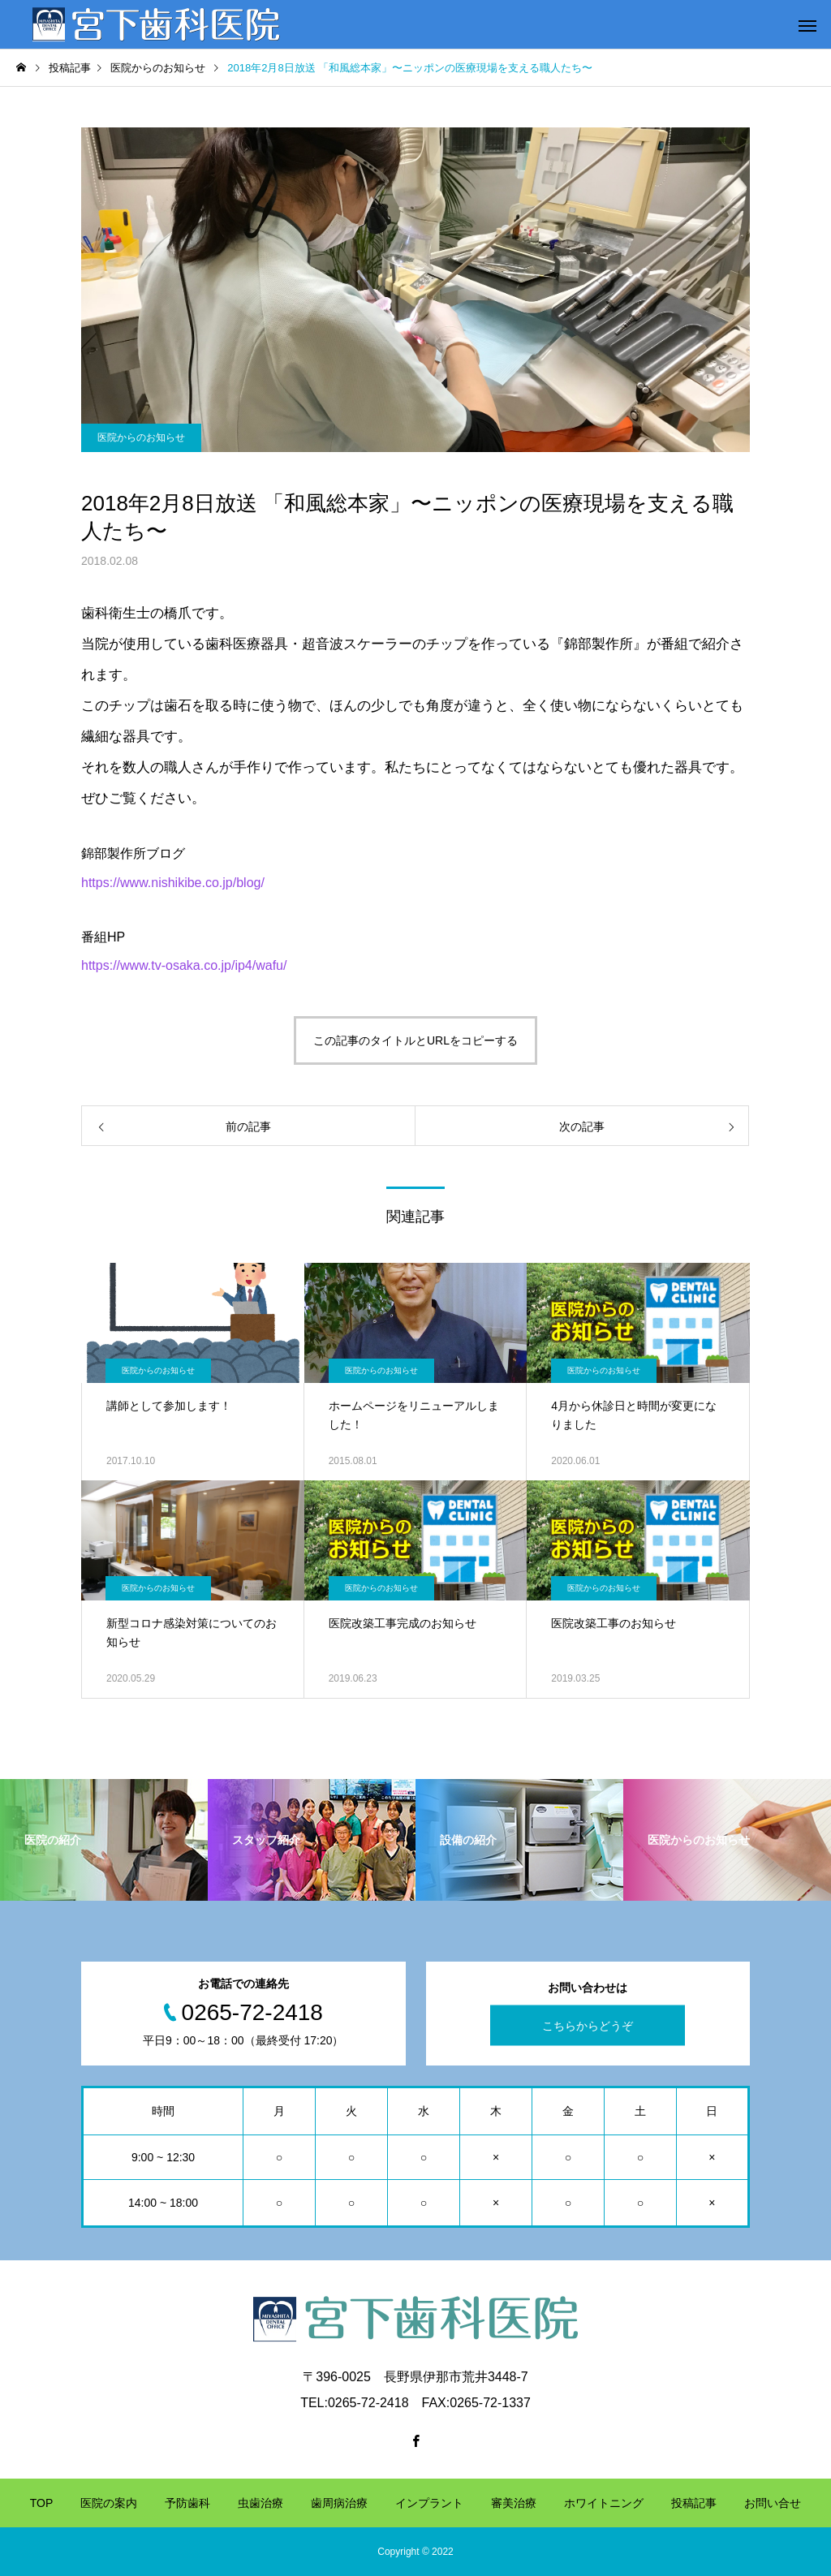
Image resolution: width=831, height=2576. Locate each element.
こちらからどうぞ (587, 2025)
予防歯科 (187, 2502)
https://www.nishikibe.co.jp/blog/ (173, 883)
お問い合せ (772, 2502)
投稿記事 (694, 2502)
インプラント (429, 2502)
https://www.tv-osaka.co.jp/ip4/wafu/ (183, 965)
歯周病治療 (339, 2502)
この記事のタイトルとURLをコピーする (415, 1040)
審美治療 (513, 2502)
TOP (42, 2502)
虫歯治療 (260, 2502)
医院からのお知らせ (141, 437)
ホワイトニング (604, 2502)
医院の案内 (108, 2502)
